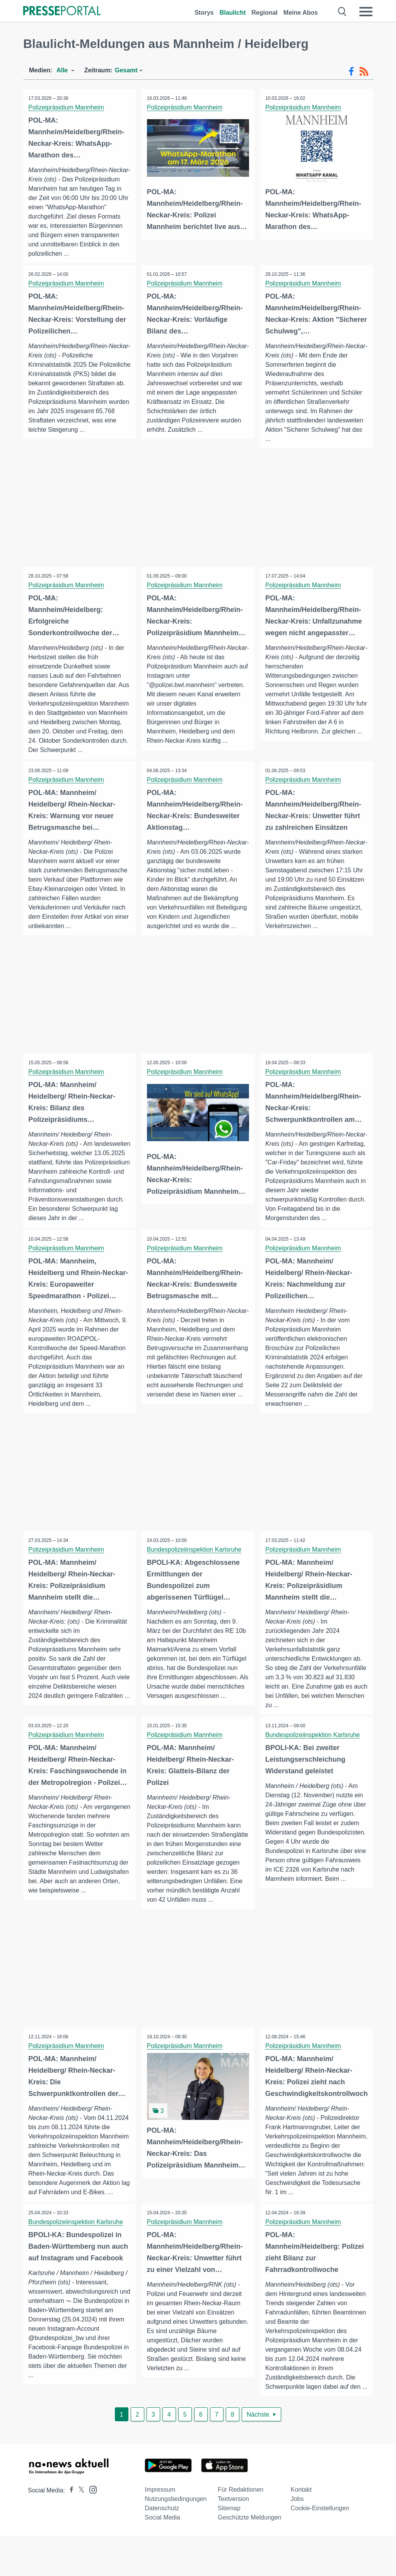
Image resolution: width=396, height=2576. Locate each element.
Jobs (297, 2538)
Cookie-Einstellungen (320, 2548)
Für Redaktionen (240, 2529)
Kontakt (301, 2529)
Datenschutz (162, 2548)
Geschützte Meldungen (250, 2557)
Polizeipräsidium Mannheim (67, 107)
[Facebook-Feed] (351, 72)
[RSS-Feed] (364, 72)
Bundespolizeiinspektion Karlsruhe (194, 1569)
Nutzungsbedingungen (176, 2538)
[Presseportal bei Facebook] (69, 2530)
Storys (204, 12)
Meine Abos (300, 12)
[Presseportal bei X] (79, 2530)
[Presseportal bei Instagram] (91, 2529)
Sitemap (229, 2548)
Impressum (160, 2529)
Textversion (233, 2538)
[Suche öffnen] (342, 11)
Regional (264, 12)
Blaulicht (233, 12)
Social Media (162, 2557)
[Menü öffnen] (366, 11)
